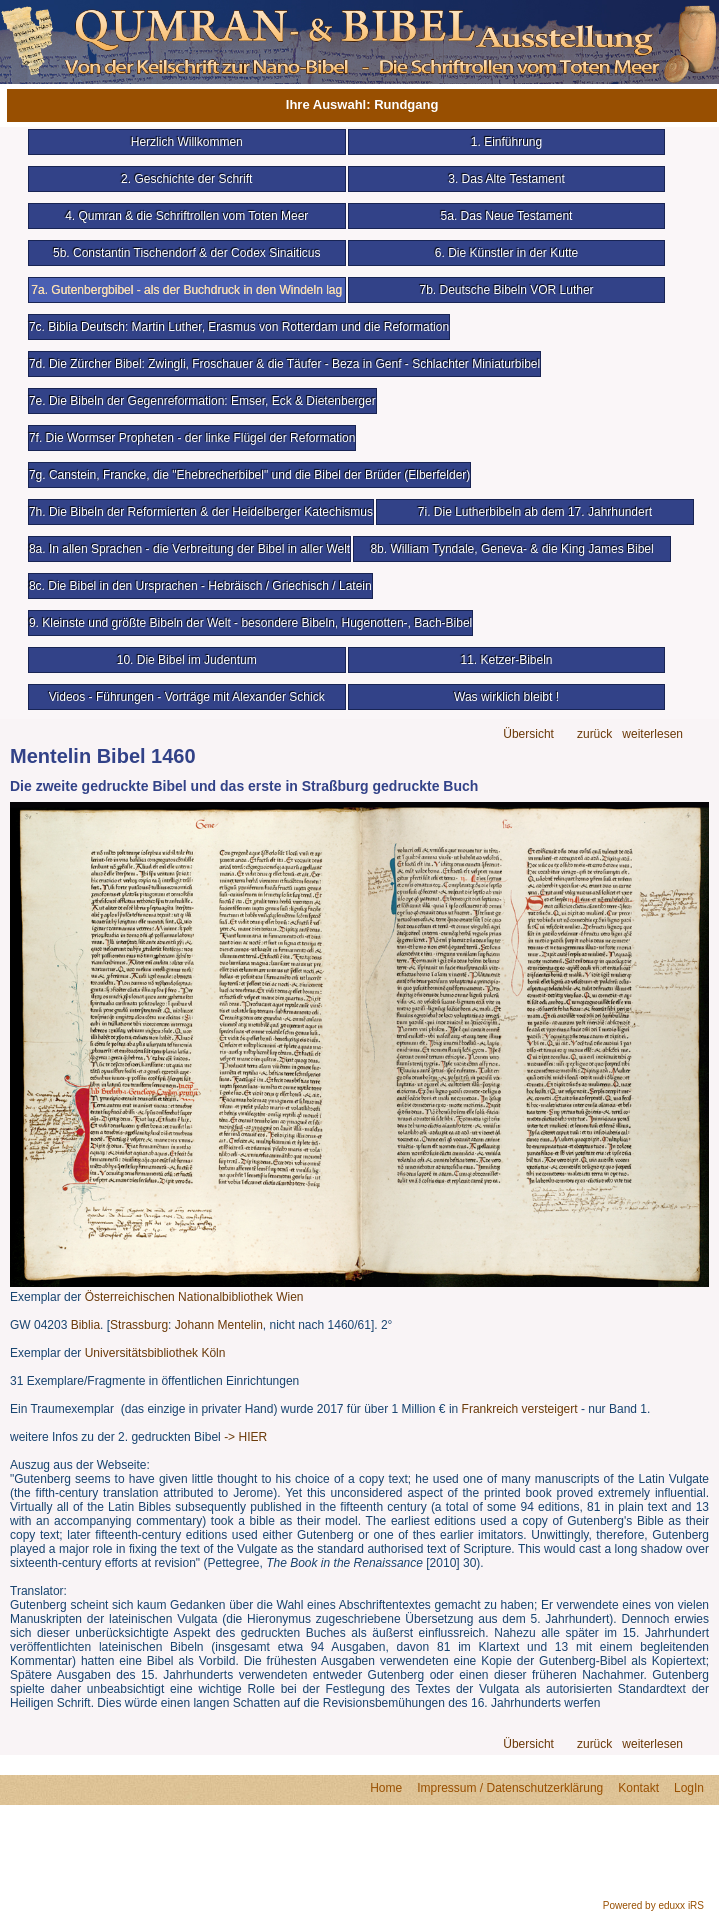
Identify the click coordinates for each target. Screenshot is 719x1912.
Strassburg (139, 1325)
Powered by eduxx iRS (653, 1905)
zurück (594, 734)
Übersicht (528, 734)
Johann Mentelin (219, 1325)
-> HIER (245, 1437)
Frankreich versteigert (520, 1409)
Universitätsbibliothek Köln (155, 1353)
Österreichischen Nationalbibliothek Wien (194, 1297)
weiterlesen (652, 734)
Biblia (85, 1325)
